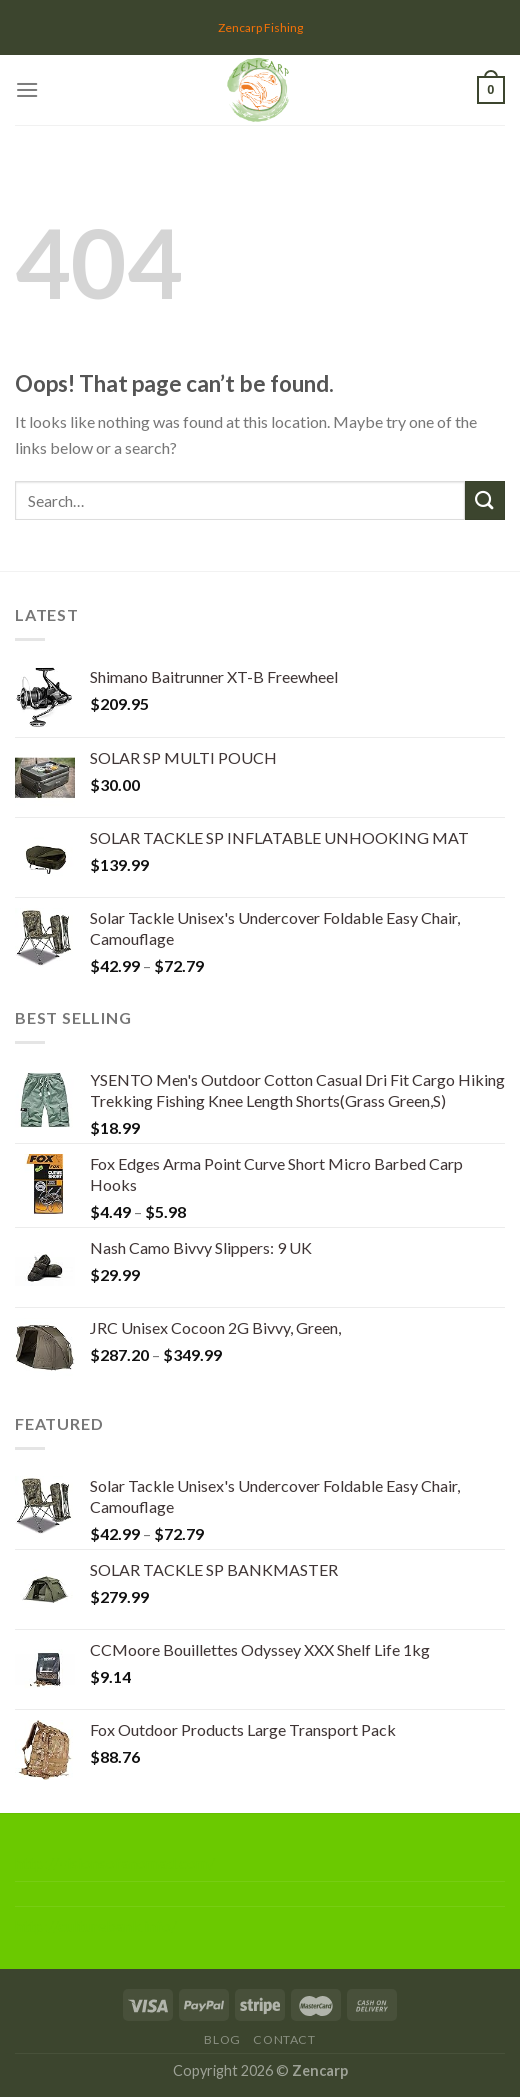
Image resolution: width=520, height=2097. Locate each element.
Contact (284, 2039)
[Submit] (485, 500)
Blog (222, 2039)
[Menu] (27, 89)
